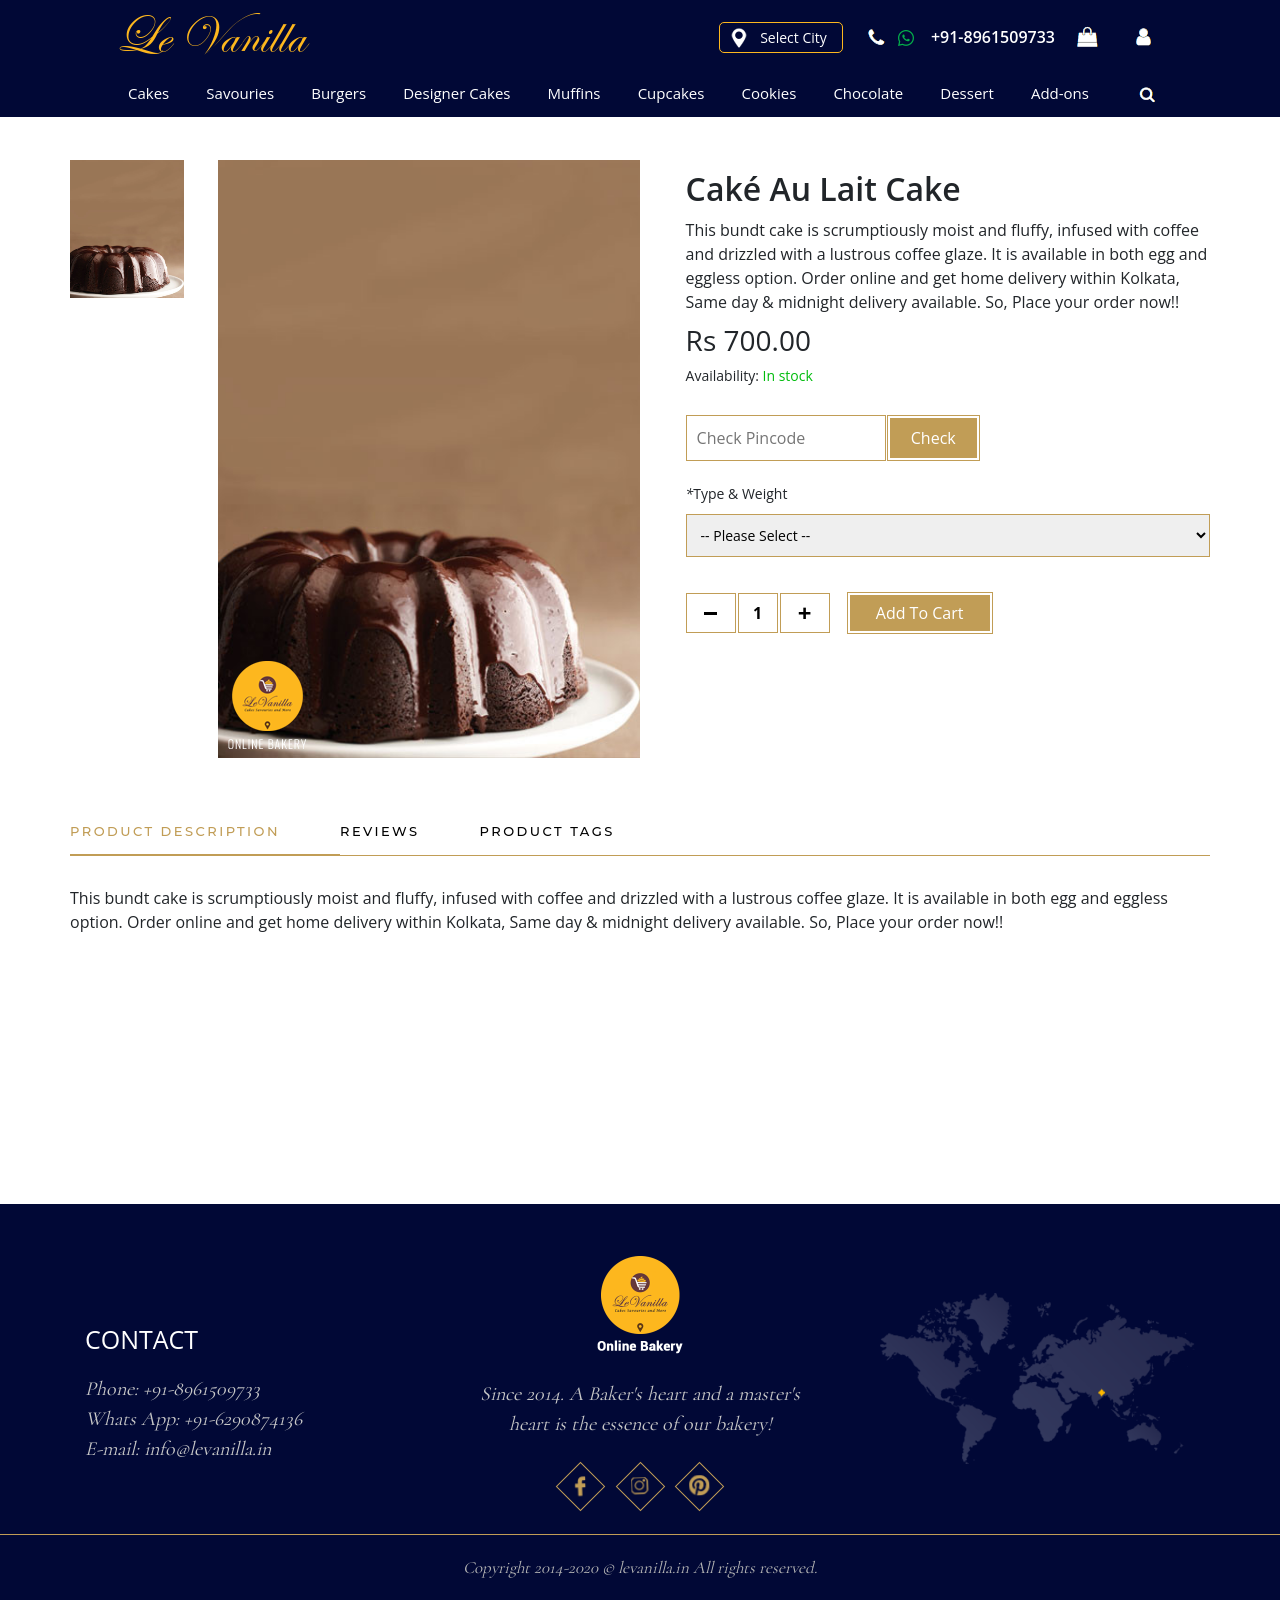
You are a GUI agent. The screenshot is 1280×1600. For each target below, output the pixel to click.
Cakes (148, 93)
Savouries (240, 93)
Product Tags (547, 831)
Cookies (769, 93)
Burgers (338, 93)
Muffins (574, 93)
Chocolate (868, 93)
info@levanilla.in (207, 1449)
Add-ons (1060, 93)
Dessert (967, 93)
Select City (793, 37)
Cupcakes (671, 93)
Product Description (175, 831)
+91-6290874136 (243, 1419)
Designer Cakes (456, 93)
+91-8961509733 (959, 37)
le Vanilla (210, 37)
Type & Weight (737, 493)
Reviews (380, 831)
